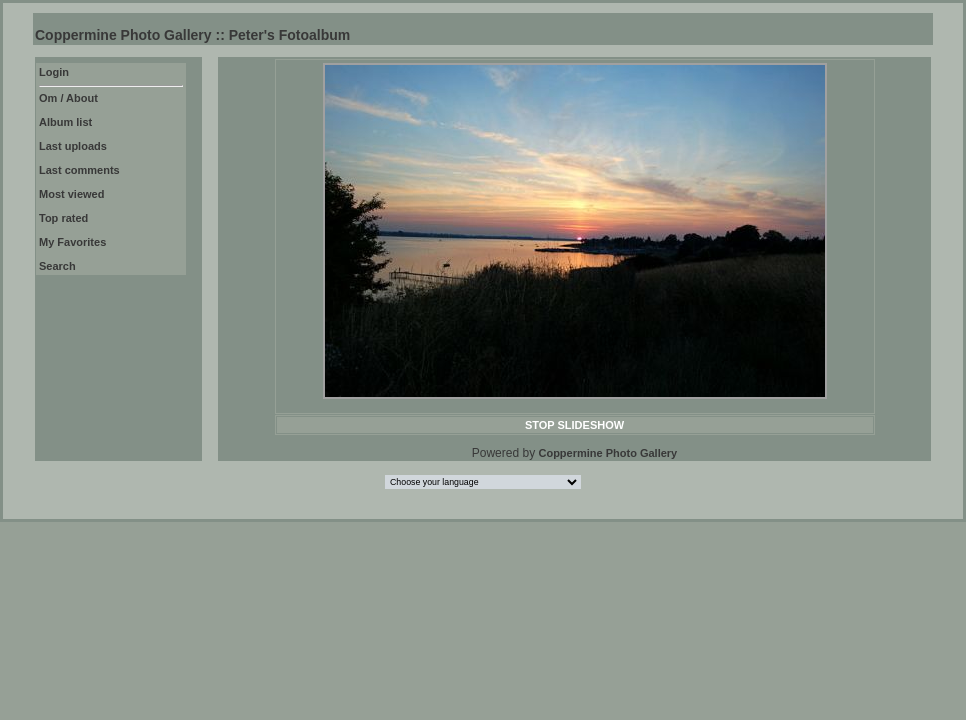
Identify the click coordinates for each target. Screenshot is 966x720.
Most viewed (71, 194)
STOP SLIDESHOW (574, 425)
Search (57, 266)
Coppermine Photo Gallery (607, 453)
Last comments (79, 170)
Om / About (68, 98)
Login (54, 72)
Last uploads (73, 146)
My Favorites (72, 242)
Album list (65, 122)
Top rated (63, 218)
